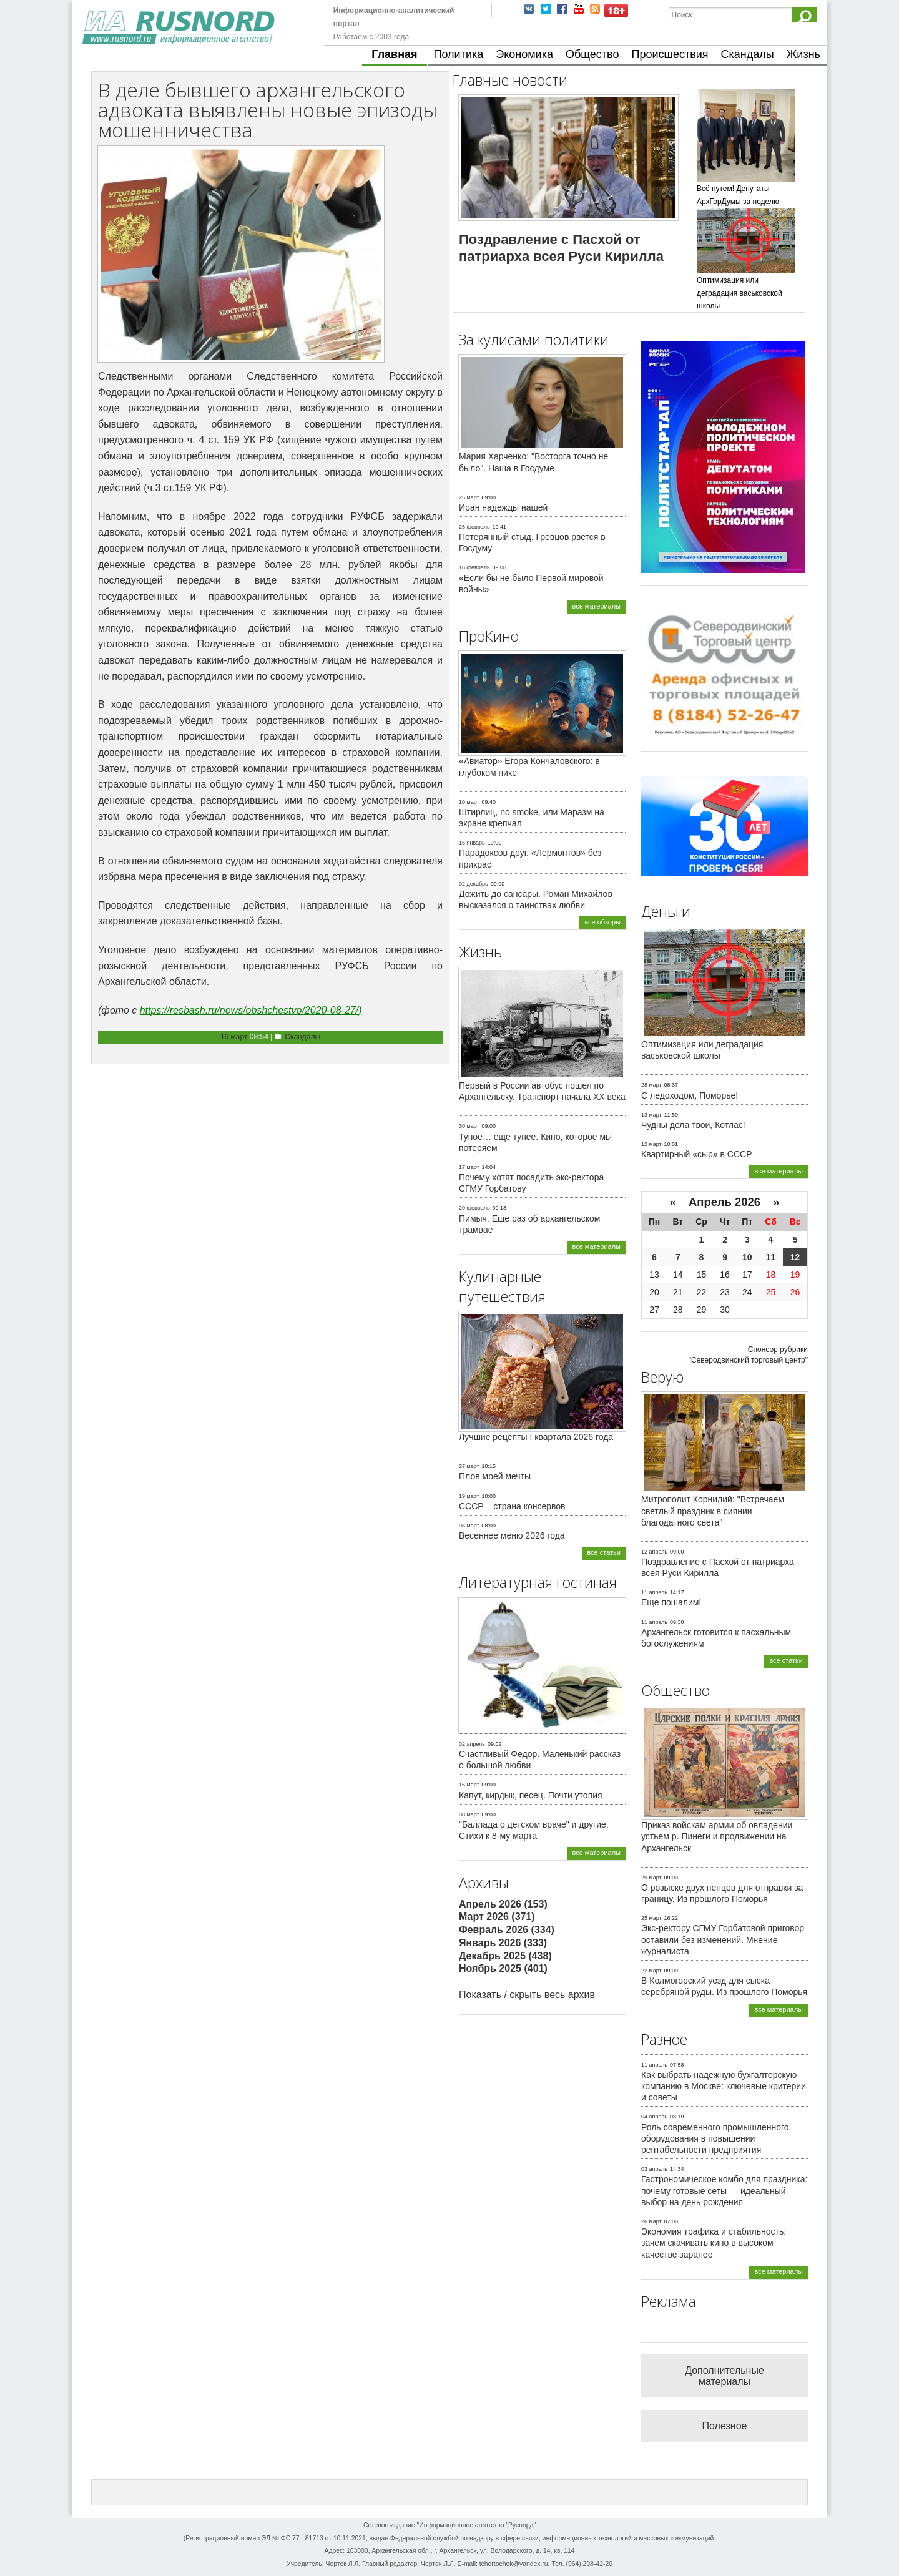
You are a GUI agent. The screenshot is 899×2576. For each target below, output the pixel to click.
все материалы (596, 606)
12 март (651, 1144)
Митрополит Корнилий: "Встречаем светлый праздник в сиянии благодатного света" (712, 1510)
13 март (651, 1115)
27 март (469, 1466)
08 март (469, 1814)
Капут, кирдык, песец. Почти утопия (530, 1795)
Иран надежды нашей (503, 507)
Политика (459, 54)
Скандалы (747, 54)
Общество (592, 54)
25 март (469, 497)
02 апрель (472, 1744)
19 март (469, 1496)
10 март (469, 802)
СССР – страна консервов (512, 1506)
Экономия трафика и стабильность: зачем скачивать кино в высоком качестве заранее (713, 2242)
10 (747, 1257)
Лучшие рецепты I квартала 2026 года (536, 1437)
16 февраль (474, 567)
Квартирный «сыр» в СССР (696, 1154)
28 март (651, 1085)
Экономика (524, 54)
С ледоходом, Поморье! (689, 1095)
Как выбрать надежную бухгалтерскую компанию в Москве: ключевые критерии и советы (723, 2086)
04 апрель (654, 2116)
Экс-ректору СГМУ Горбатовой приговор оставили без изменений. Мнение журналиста (722, 1939)
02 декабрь (473, 884)
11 (771, 1257)
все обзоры (602, 922)
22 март (651, 1970)
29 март (651, 1877)
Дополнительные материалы (724, 2376)
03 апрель (654, 2169)
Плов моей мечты (495, 1476)
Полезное (724, 2426)
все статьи (604, 1552)
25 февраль (474, 527)
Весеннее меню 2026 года (512, 1535)
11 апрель (654, 1592)
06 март (469, 1525)
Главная (394, 54)
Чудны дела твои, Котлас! (693, 1125)
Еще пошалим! (671, 1602)
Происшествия (669, 54)
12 (795, 1257)
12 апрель (654, 1552)
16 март (234, 1036)
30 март (469, 1126)
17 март (469, 1167)
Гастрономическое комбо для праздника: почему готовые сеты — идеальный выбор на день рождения (724, 2190)
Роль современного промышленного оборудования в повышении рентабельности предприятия (715, 2138)
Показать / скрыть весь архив (527, 1994)
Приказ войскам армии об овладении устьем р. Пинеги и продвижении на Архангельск (716, 1836)
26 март (651, 2221)
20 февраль (474, 1208)
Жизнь (803, 54)
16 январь (472, 843)
